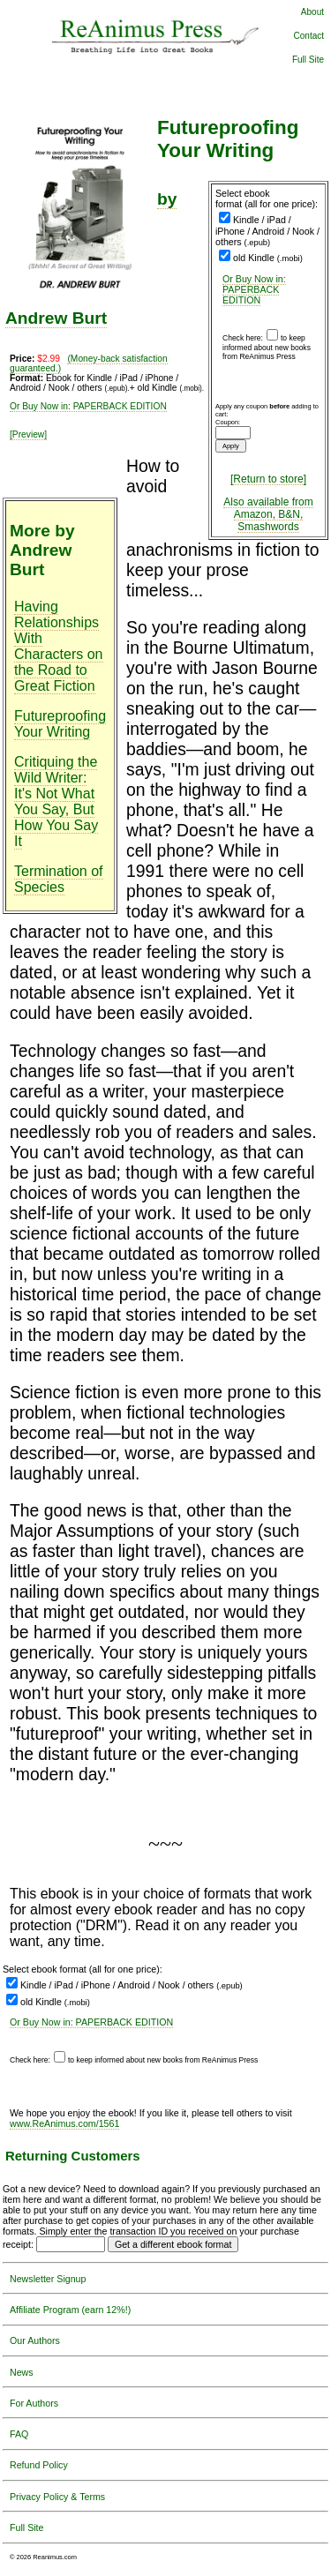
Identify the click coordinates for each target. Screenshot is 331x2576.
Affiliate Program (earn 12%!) (70, 2309)
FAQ (19, 2434)
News (22, 2372)
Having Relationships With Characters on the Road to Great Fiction (58, 646)
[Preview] (28, 434)
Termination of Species (58, 879)
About (312, 12)
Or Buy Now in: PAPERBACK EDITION (254, 289)
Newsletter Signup (48, 2278)
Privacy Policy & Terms (57, 2496)
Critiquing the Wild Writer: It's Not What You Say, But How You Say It (56, 801)
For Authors (34, 2403)
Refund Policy (39, 2465)
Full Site (308, 59)
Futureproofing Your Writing (60, 723)
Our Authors (35, 2340)
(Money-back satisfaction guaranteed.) (89, 363)
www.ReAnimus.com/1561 (64, 2123)
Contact (309, 36)
